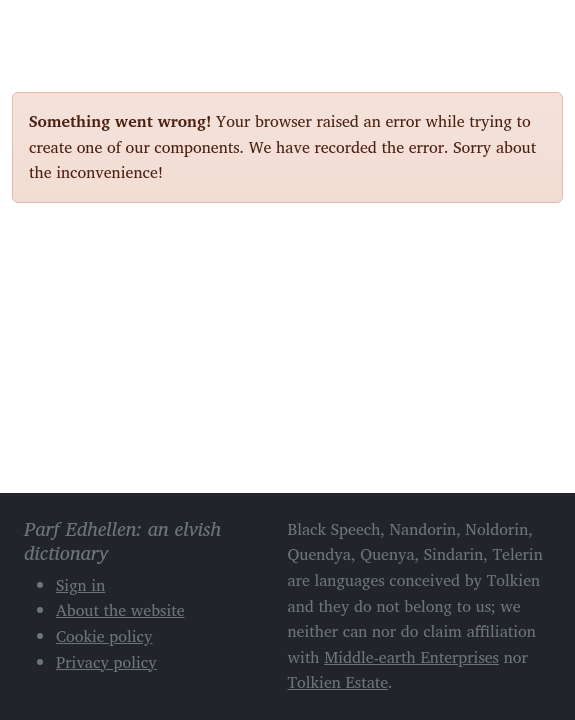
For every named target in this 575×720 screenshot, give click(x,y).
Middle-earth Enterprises (411, 657)
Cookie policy (104, 636)
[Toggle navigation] (540, 28)
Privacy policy (106, 662)
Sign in (80, 585)
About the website (120, 610)
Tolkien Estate (338, 682)
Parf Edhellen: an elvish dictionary (82, 29)
